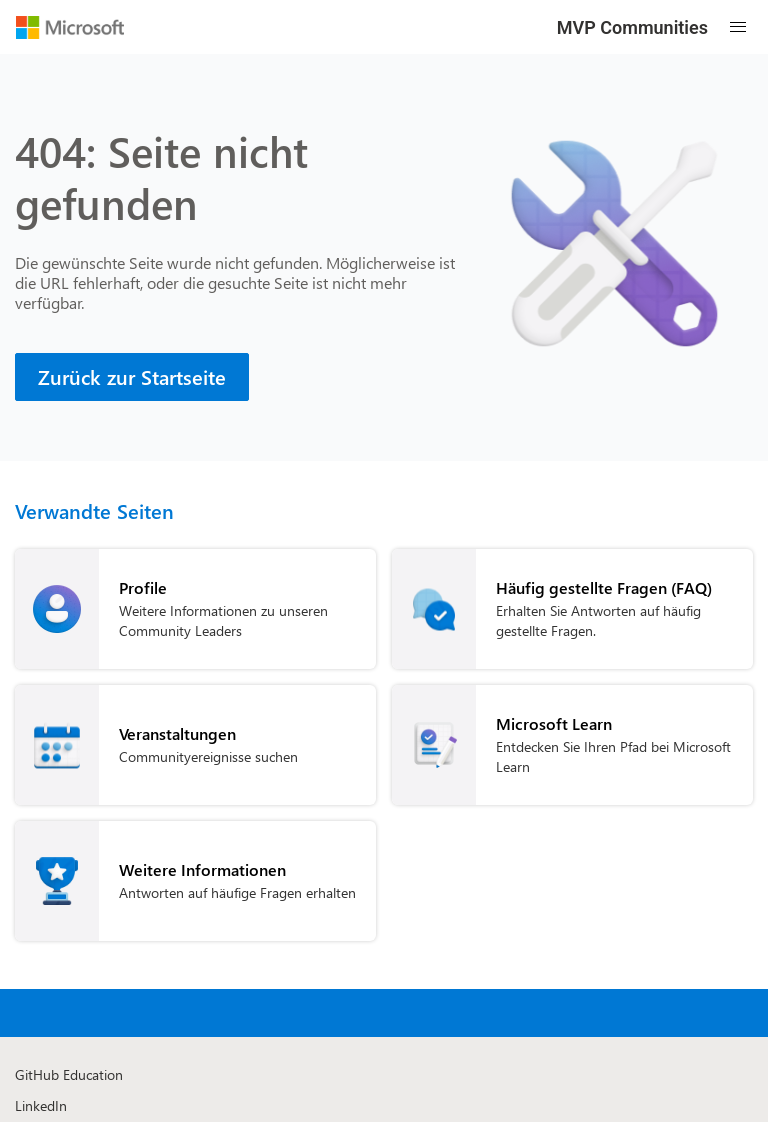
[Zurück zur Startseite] (132, 377)
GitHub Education (69, 1074)
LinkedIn (41, 1105)
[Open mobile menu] (738, 27)
